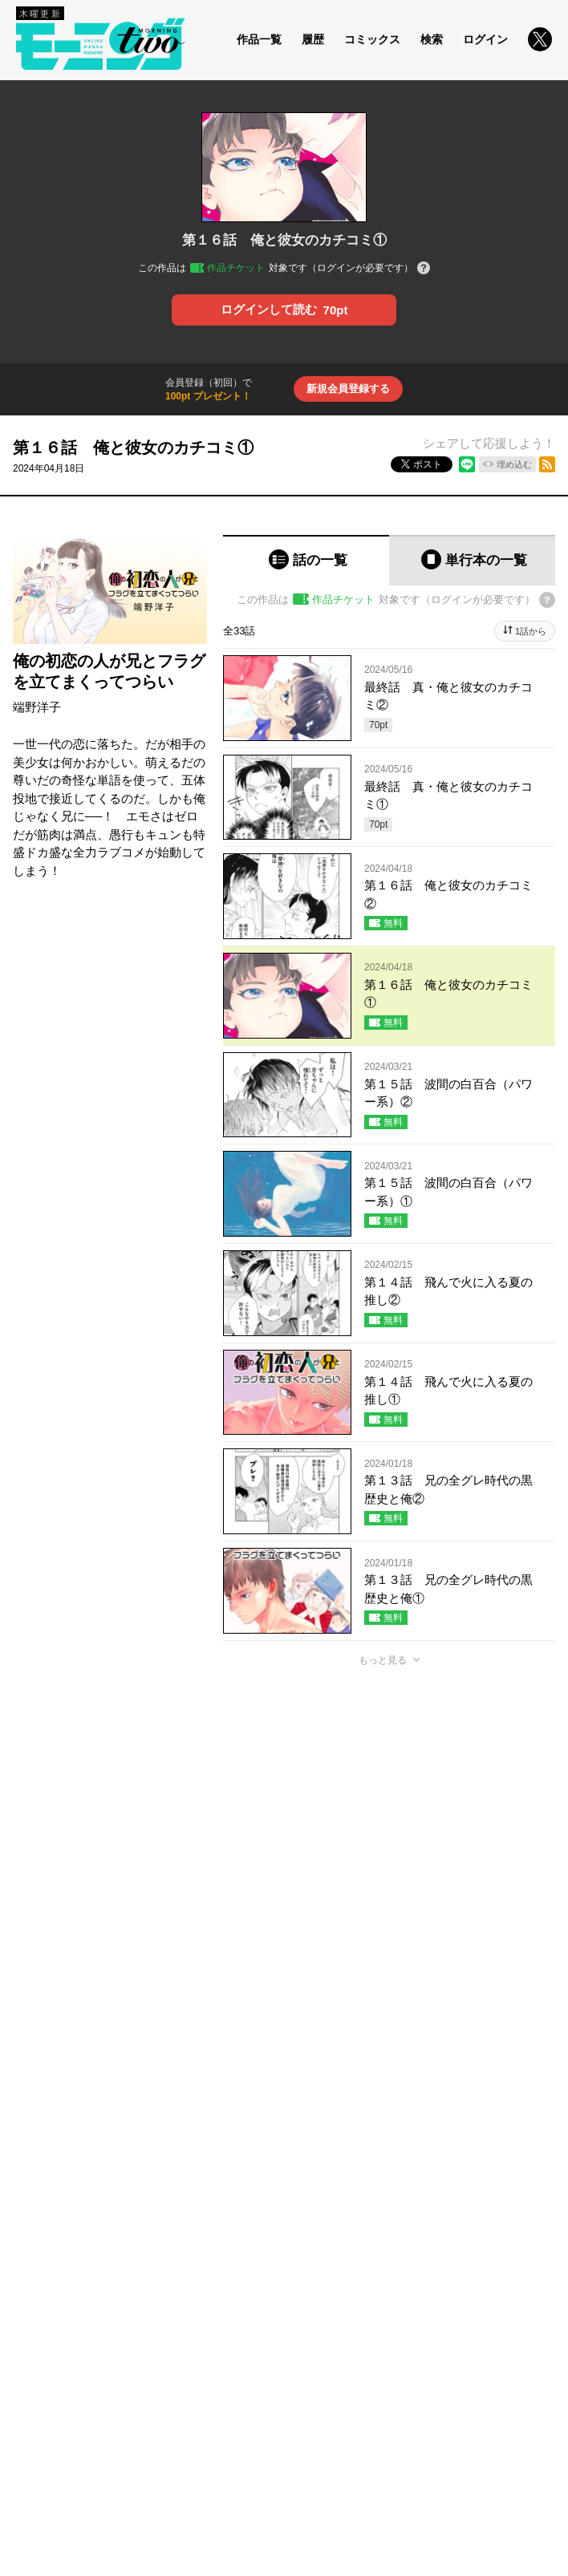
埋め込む (514, 464)
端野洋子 (37, 707)
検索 (431, 39)
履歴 (313, 39)
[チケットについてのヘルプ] (423, 269)
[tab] (306, 560)
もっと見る (383, 1660)
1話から (530, 631)
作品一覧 (259, 39)
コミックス (372, 39)
